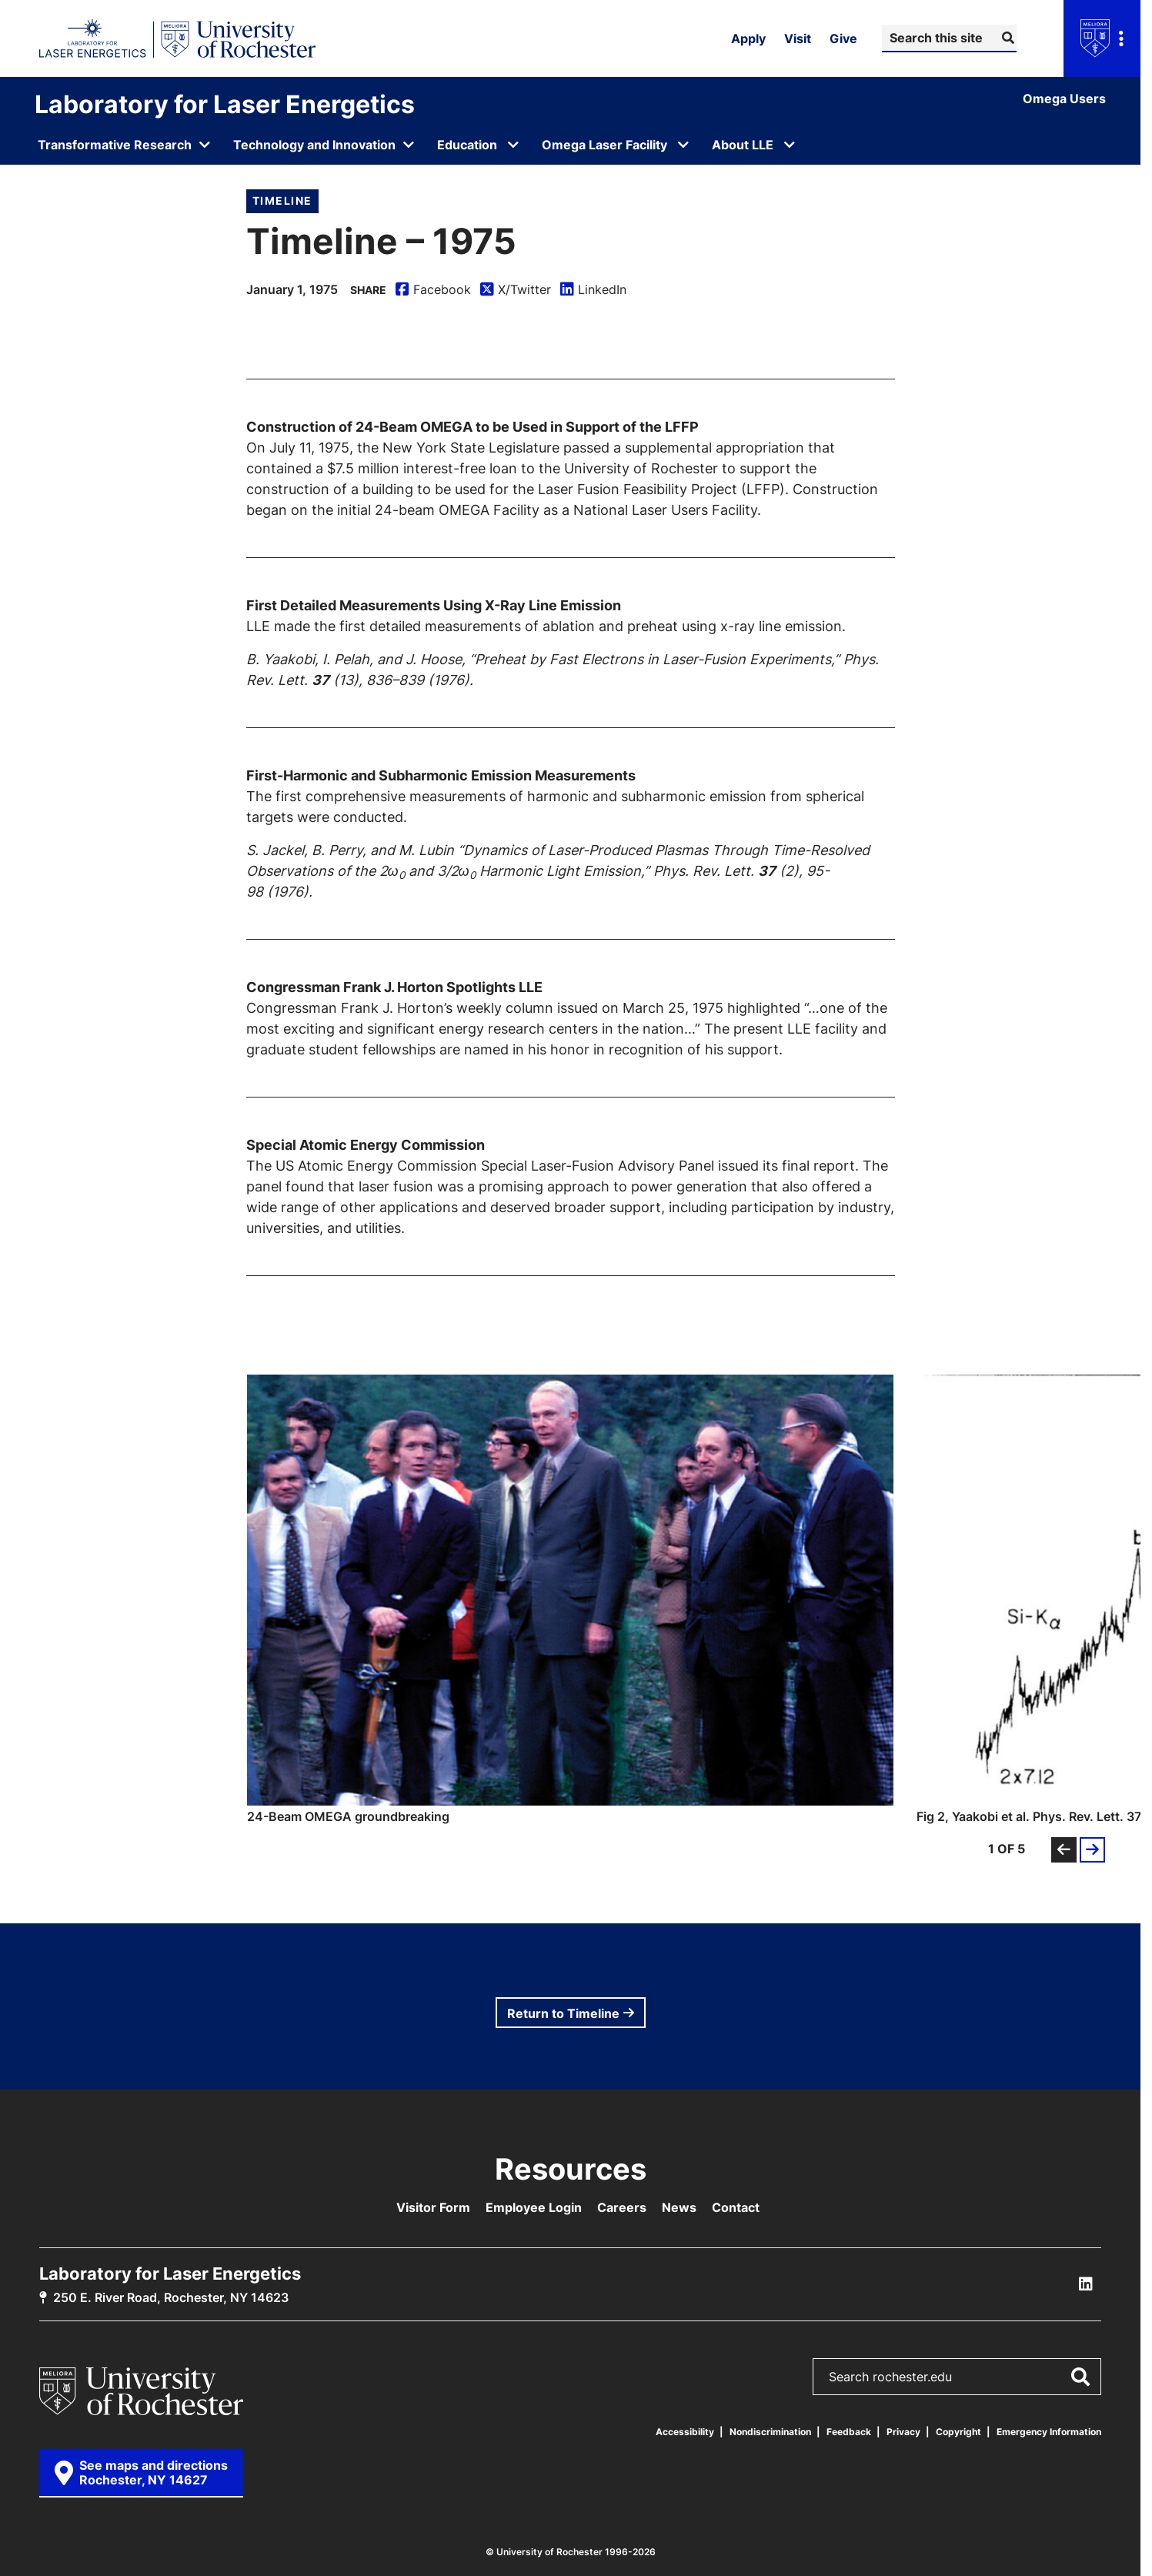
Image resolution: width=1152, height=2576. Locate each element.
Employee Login (534, 2207)
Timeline (282, 200)
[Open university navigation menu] (1102, 38)
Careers (621, 2207)
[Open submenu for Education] (513, 145)
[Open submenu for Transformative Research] (124, 145)
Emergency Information (1049, 2431)
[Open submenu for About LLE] (789, 145)
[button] (570, 1599)
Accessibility (685, 2431)
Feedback (848, 2431)
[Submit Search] (1006, 38)
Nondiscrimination (770, 2431)
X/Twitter (515, 290)
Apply (748, 38)
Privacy (903, 2431)
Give (843, 38)
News (679, 2207)
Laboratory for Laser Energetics (225, 104)
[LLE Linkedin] (1085, 2284)
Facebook (433, 290)
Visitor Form (433, 2207)
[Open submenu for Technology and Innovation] (324, 145)
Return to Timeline (563, 2013)
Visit (797, 38)
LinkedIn (593, 290)
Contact (736, 2207)
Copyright (958, 2431)
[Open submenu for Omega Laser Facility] (683, 145)
